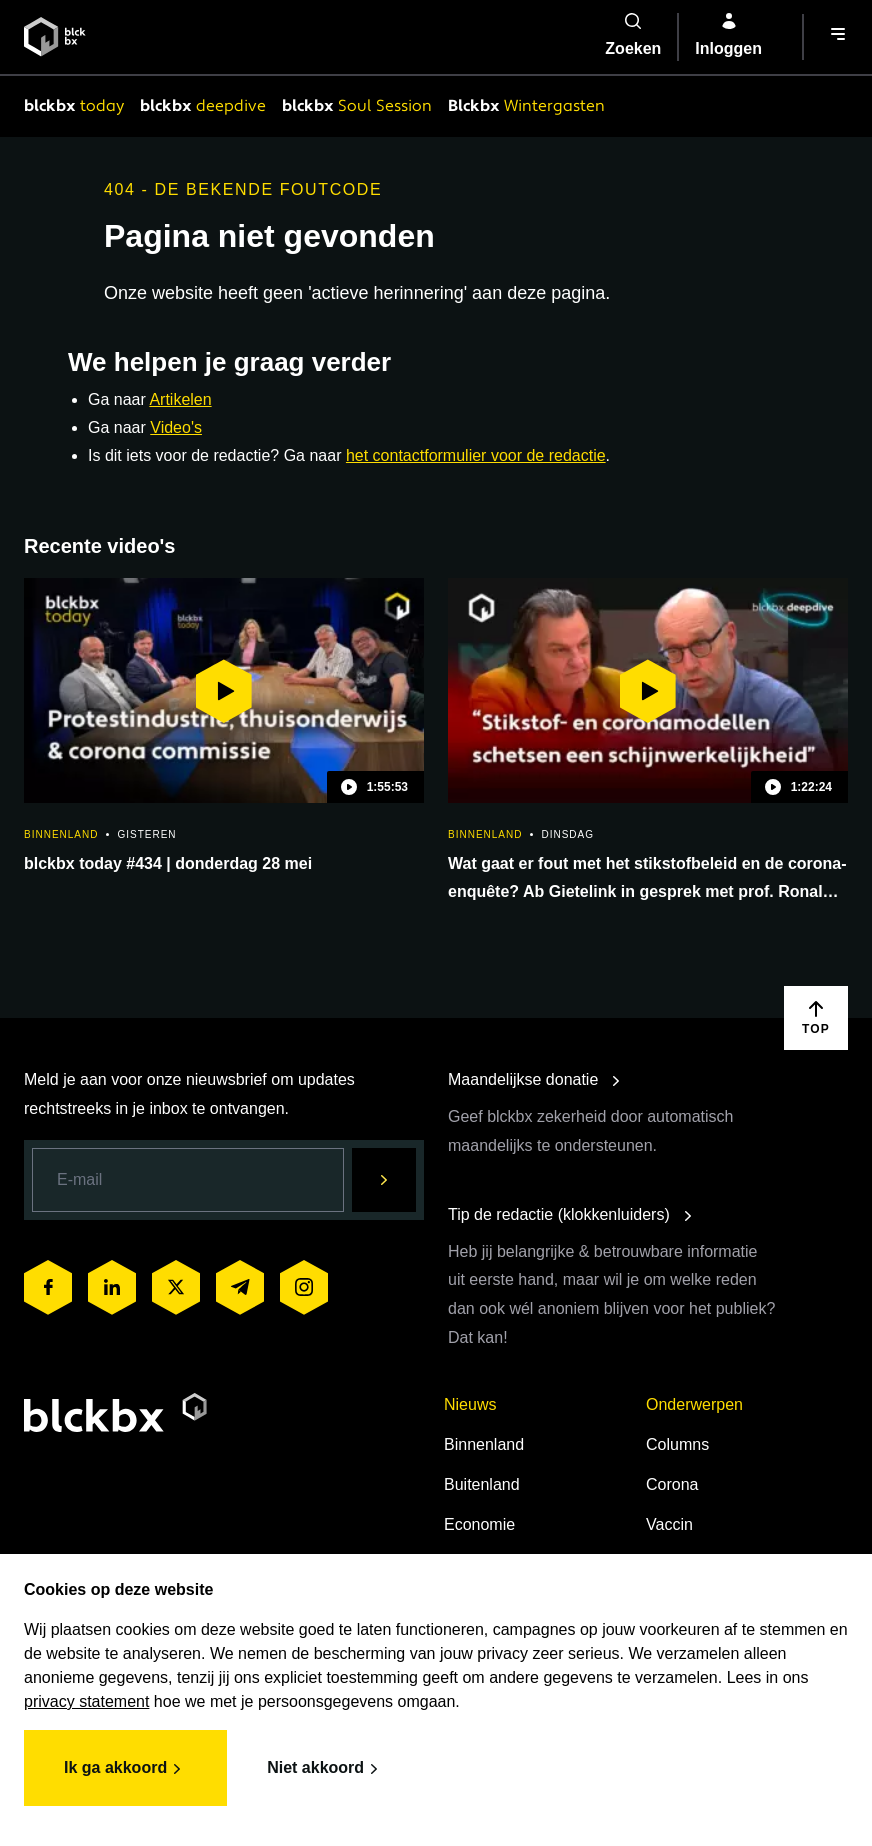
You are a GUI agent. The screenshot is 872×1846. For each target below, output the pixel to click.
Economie (479, 1524)
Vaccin (669, 1524)
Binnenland (484, 1444)
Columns (677, 1444)
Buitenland (482, 1484)
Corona (672, 1484)
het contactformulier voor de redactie (476, 455)
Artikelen (180, 399)
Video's (176, 427)
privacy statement (86, 1701)
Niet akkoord (325, 1769)
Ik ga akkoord (125, 1769)
